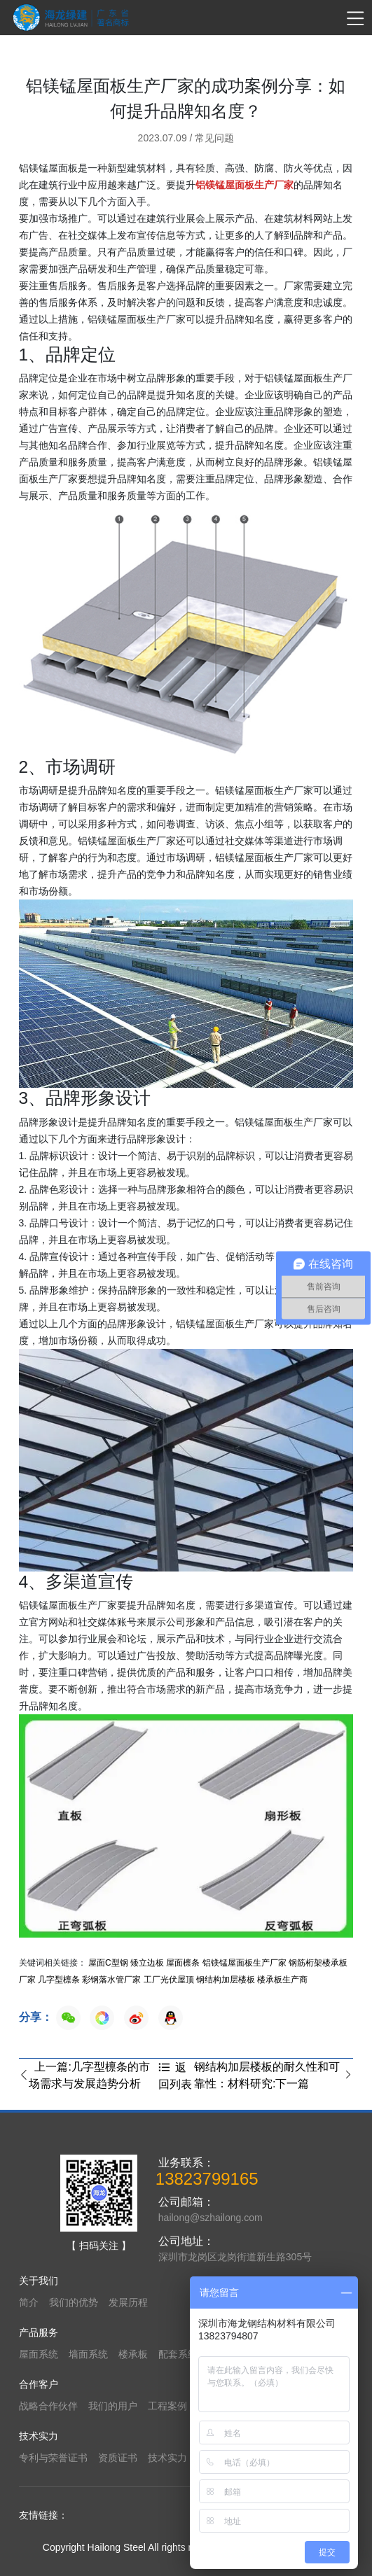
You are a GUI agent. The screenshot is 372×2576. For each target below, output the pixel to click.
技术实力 (167, 2457)
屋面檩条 (183, 1963)
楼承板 (133, 2354)
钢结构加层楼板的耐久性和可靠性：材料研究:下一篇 (273, 2075)
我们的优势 (73, 2302)
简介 (29, 2302)
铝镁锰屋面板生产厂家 (244, 1963)
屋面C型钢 (108, 1963)
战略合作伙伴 (48, 2406)
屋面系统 (38, 2354)
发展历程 (128, 2302)
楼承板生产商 (282, 1979)
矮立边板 (147, 1963)
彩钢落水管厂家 (111, 1979)
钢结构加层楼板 (225, 1979)
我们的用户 (112, 2406)
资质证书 (117, 2457)
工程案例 (167, 2406)
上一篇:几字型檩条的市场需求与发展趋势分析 (84, 2075)
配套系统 (178, 2354)
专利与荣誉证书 (53, 2457)
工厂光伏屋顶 (169, 1979)
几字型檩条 (59, 1979)
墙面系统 (88, 2354)
